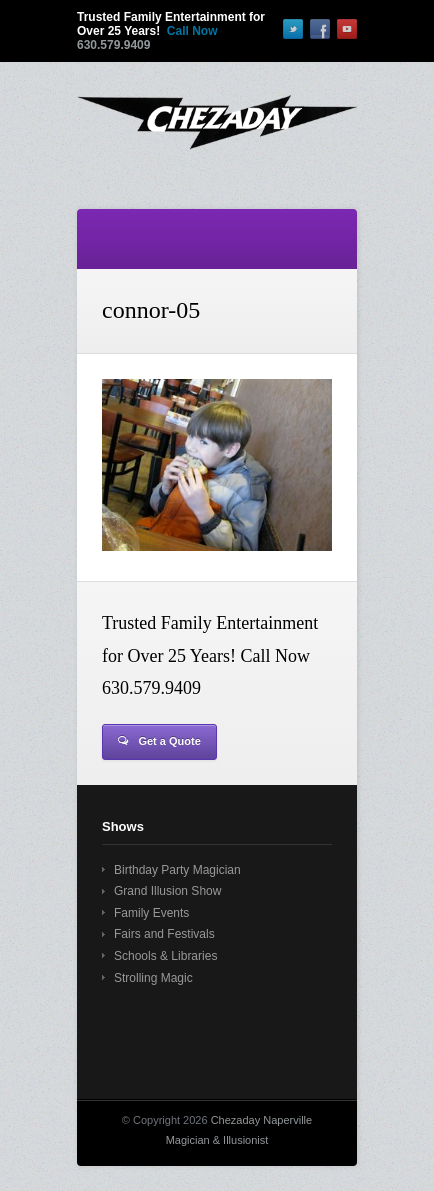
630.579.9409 (113, 45)
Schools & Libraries (165, 956)
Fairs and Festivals (164, 934)
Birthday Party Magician (177, 870)
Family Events (151, 913)
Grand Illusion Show (167, 891)
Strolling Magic (153, 978)
